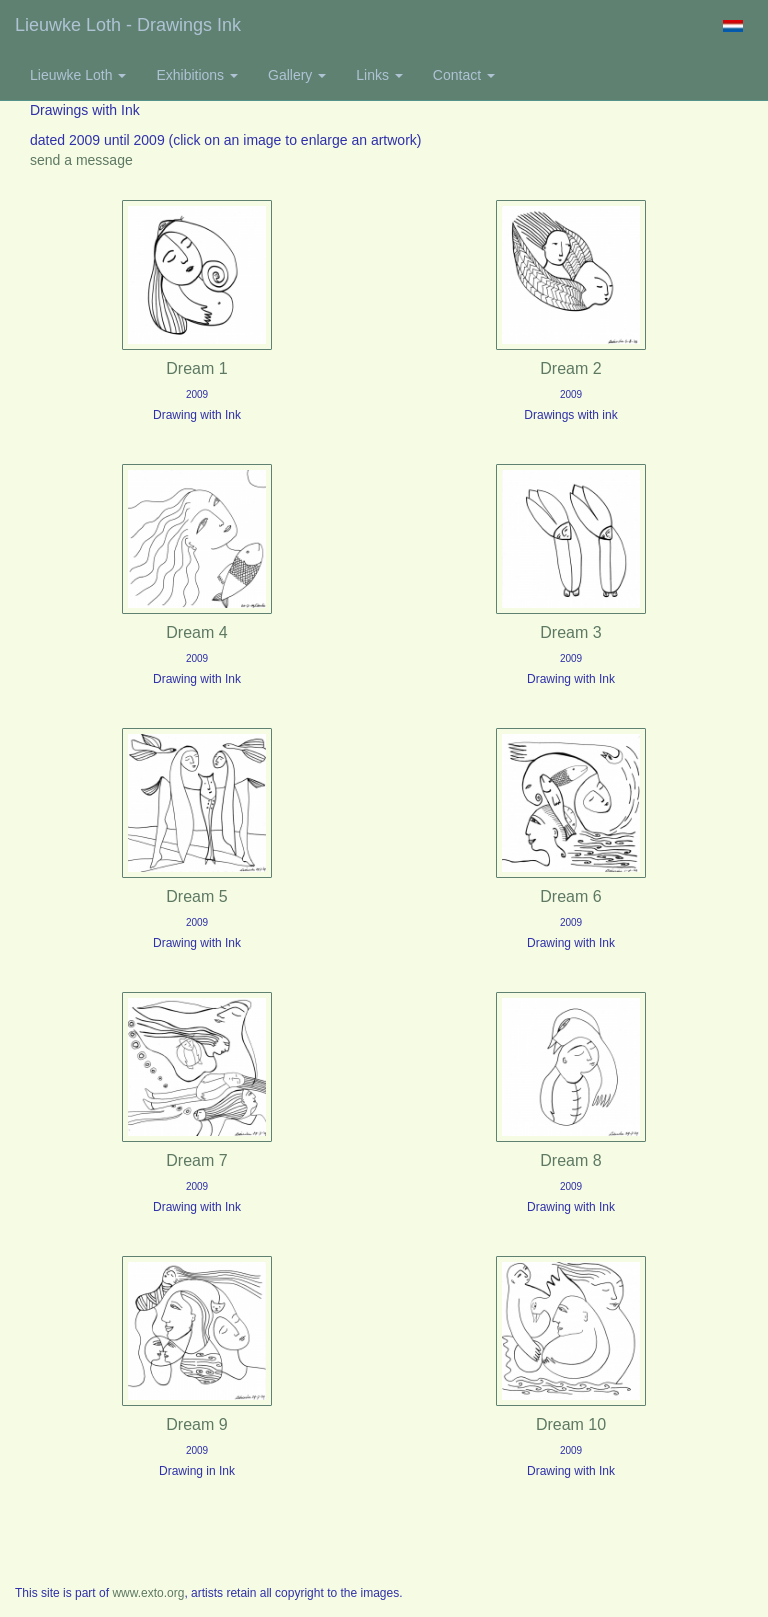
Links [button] (379, 75)
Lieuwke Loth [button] (78, 75)
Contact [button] (464, 75)
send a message (81, 160)
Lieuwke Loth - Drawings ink (128, 25)
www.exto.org (148, 1593)
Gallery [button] (297, 75)
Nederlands (732, 26)
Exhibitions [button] (197, 75)
